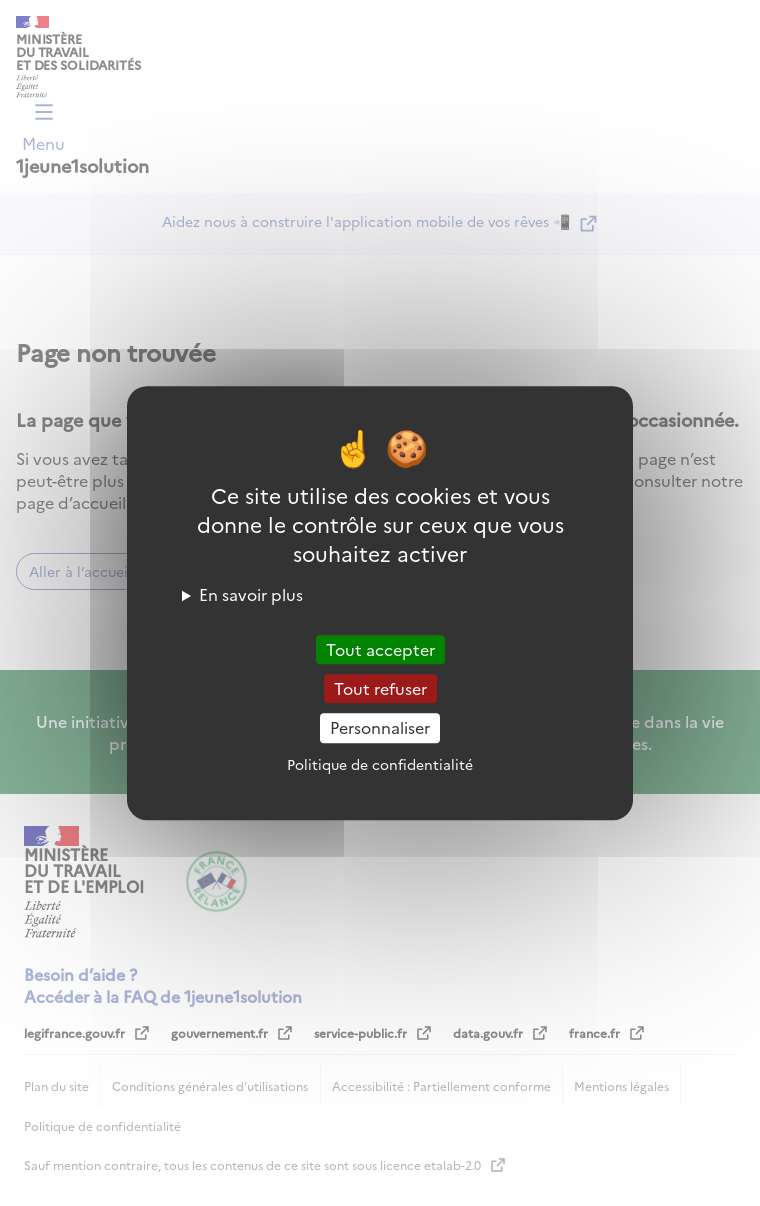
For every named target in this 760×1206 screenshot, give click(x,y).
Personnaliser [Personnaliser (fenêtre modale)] (380, 728)
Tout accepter (380, 649)
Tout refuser (380, 688)
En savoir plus (251, 594)
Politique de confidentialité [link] (380, 764)
